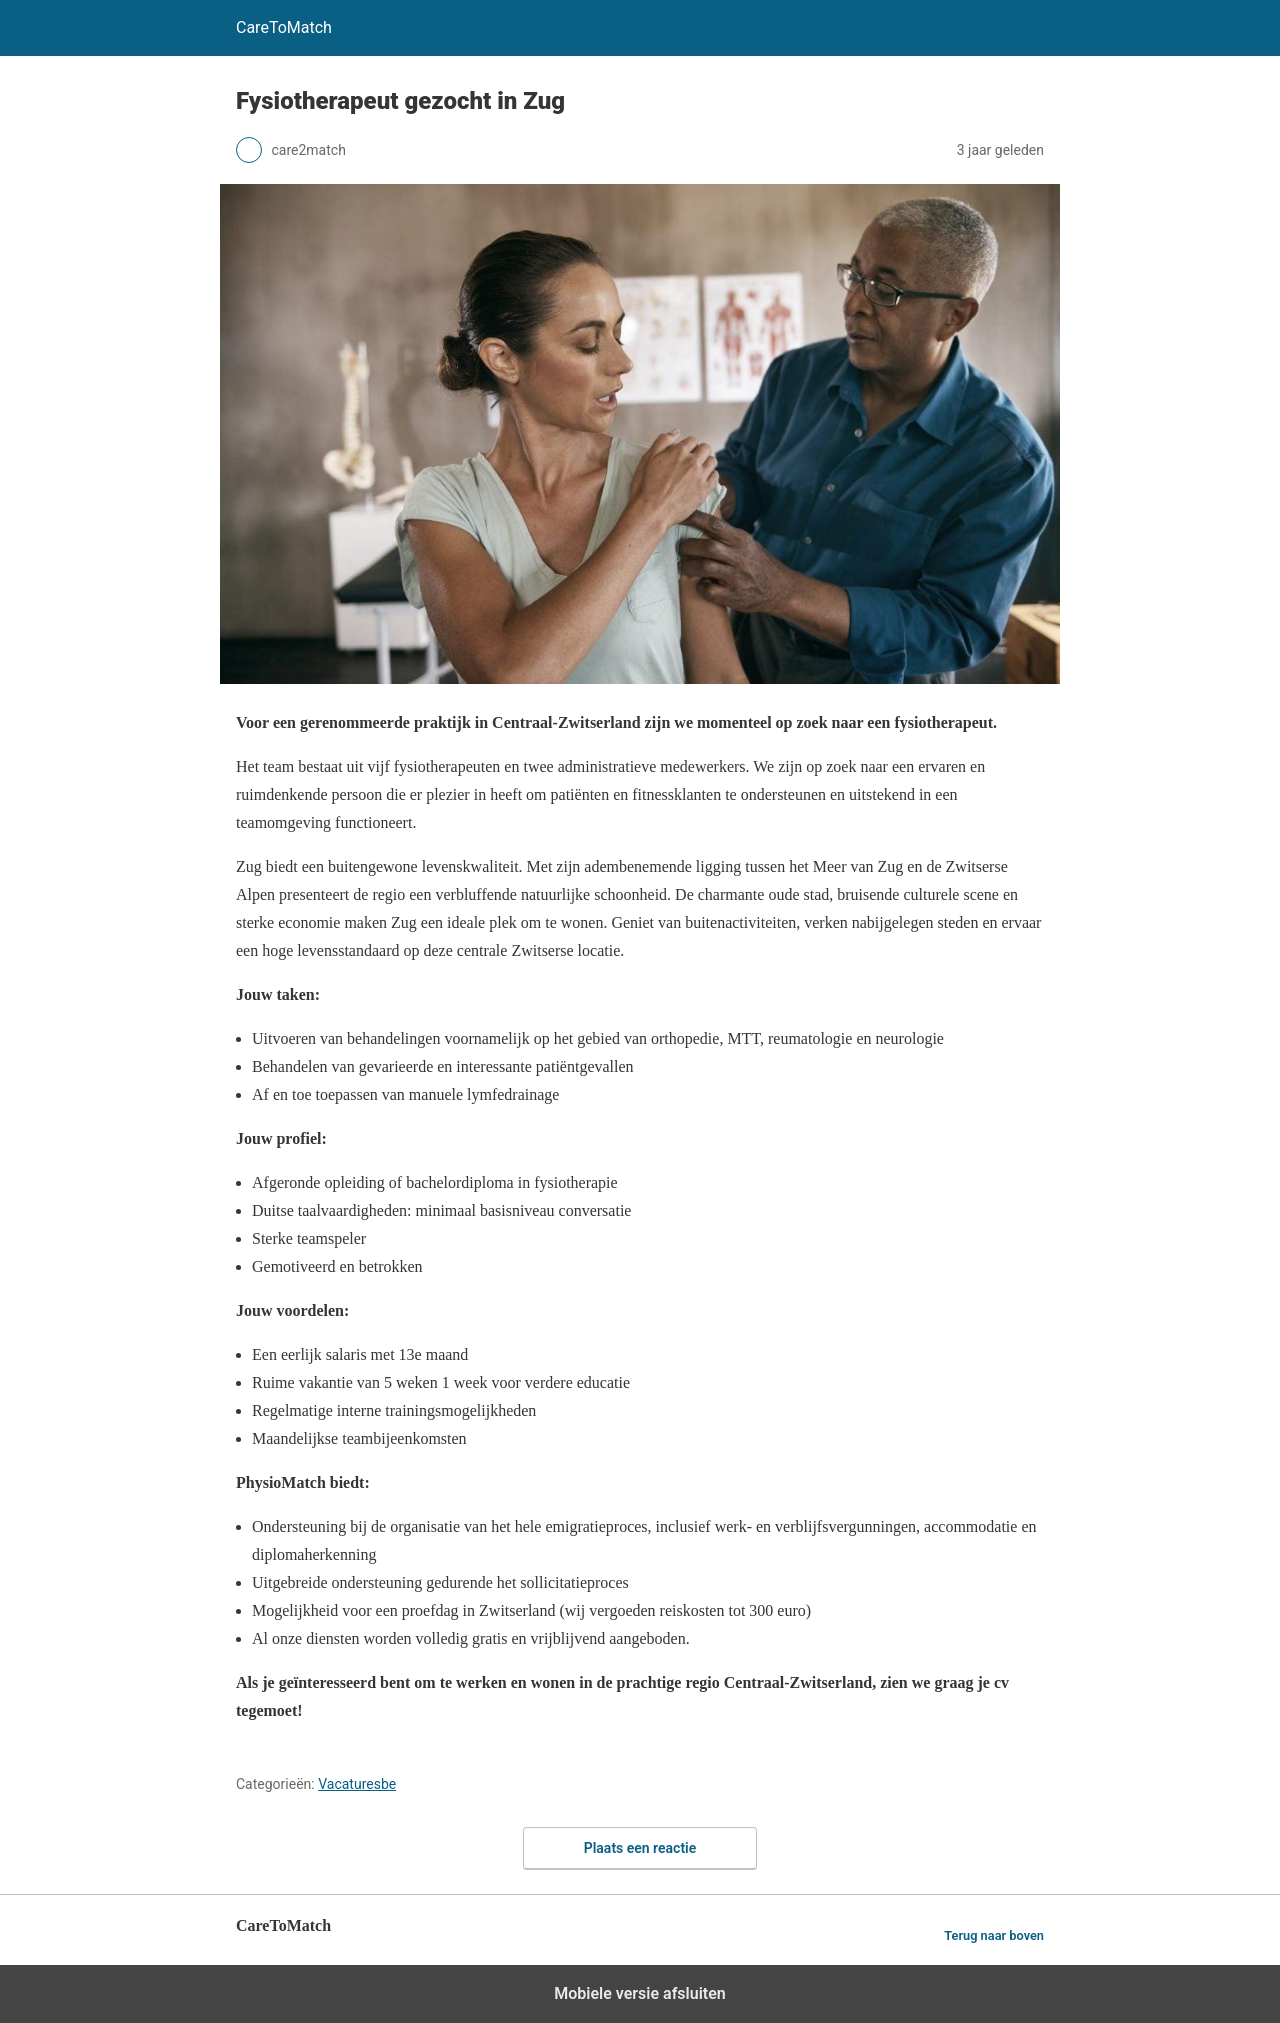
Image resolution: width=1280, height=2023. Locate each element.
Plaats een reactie (640, 1848)
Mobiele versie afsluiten (639, 1993)
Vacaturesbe (357, 1784)
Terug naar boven (994, 1935)
